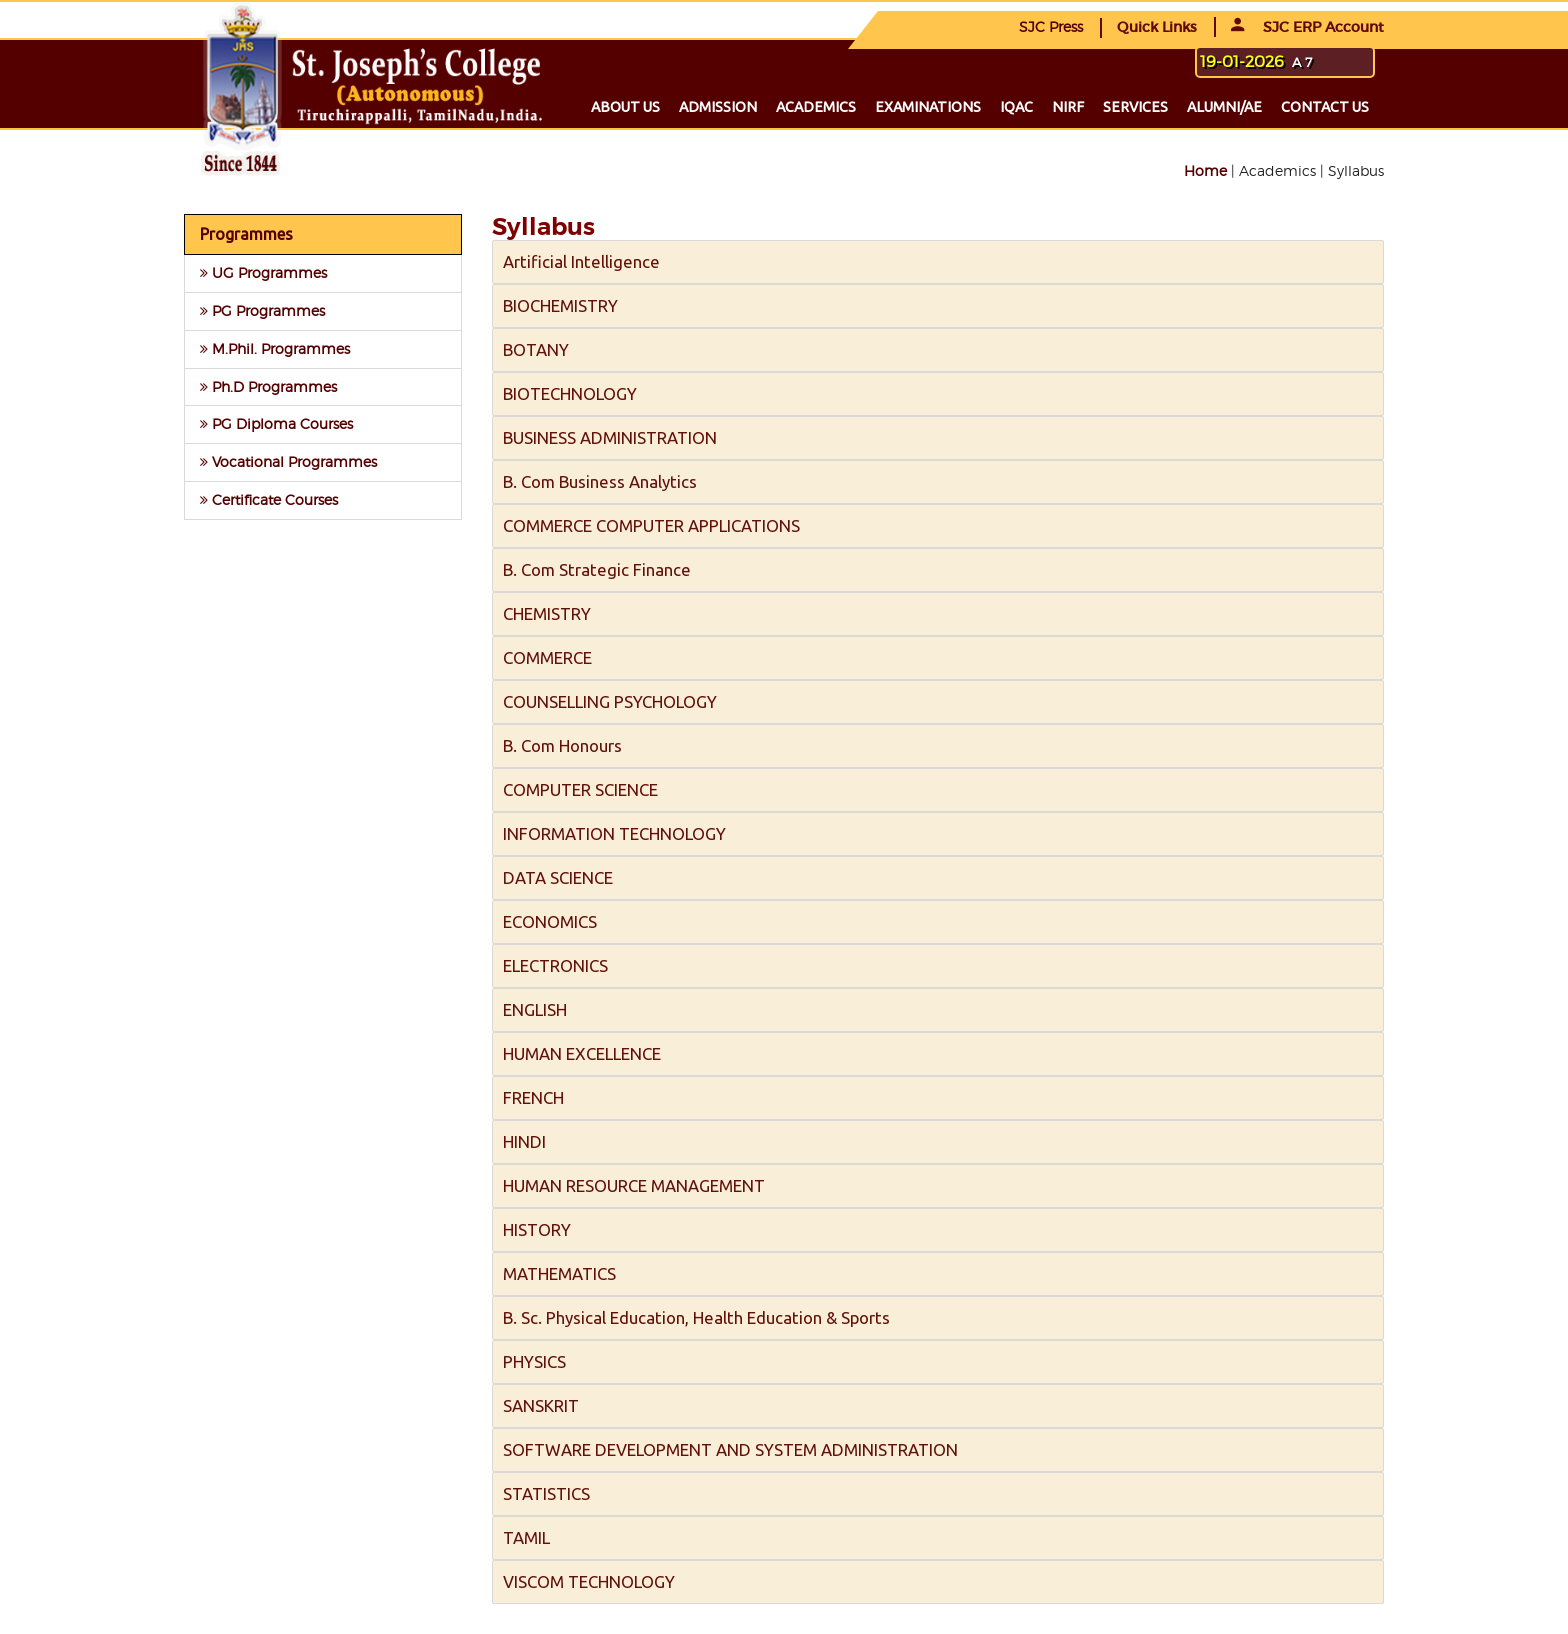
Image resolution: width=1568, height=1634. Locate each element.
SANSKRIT (541, 1405)
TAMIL (526, 1537)
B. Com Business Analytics (600, 481)
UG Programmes (263, 272)
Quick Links (1157, 27)
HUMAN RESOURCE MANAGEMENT (634, 1185)
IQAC (1016, 107)
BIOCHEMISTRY (560, 305)
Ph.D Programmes (268, 386)
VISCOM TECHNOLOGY (589, 1581)
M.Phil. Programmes (275, 348)
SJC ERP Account (1307, 27)
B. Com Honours (562, 745)
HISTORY (537, 1229)
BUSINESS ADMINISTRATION (610, 437)
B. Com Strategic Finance (597, 569)
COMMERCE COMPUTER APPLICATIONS (651, 525)
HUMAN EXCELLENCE (582, 1053)
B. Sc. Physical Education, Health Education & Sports (696, 1317)
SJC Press (1051, 26)
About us (625, 107)
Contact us (1325, 107)
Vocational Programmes (288, 461)
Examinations (928, 107)
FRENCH (533, 1097)
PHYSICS (534, 1361)
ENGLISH (535, 1009)
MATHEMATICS (559, 1273)
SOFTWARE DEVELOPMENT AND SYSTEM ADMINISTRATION (730, 1449)
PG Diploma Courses (276, 423)
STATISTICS (546, 1493)
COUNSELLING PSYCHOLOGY (610, 701)
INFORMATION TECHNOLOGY (614, 833)
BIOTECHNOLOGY (570, 393)
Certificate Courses (269, 499)
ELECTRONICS (555, 965)
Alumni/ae (1224, 107)
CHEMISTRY (547, 613)
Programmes (246, 234)
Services (1135, 107)
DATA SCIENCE (558, 877)
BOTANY (536, 349)
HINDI (524, 1141)
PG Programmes (262, 310)
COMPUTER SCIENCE (580, 789)
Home (1205, 170)
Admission (718, 107)
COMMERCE (547, 657)
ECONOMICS (550, 921)
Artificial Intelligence (581, 261)
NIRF (1068, 107)
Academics (816, 107)
